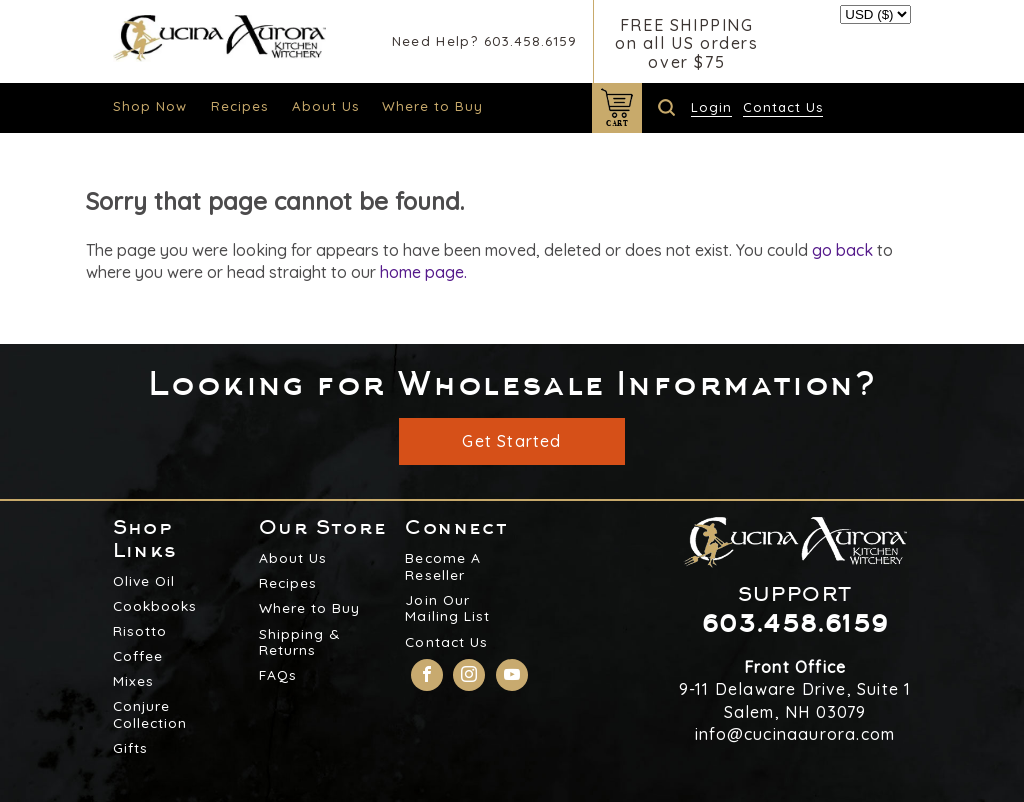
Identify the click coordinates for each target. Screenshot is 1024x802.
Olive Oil (144, 581)
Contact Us (783, 107)
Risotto (140, 631)
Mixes (133, 681)
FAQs (278, 675)
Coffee (138, 656)
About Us (325, 106)
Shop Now (150, 106)
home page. (423, 272)
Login (711, 107)
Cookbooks (155, 606)
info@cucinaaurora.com (795, 734)
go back (842, 250)
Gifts (130, 748)
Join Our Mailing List (447, 608)
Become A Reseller (442, 566)
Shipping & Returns (299, 642)
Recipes (239, 106)
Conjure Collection (150, 714)
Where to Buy (432, 106)
